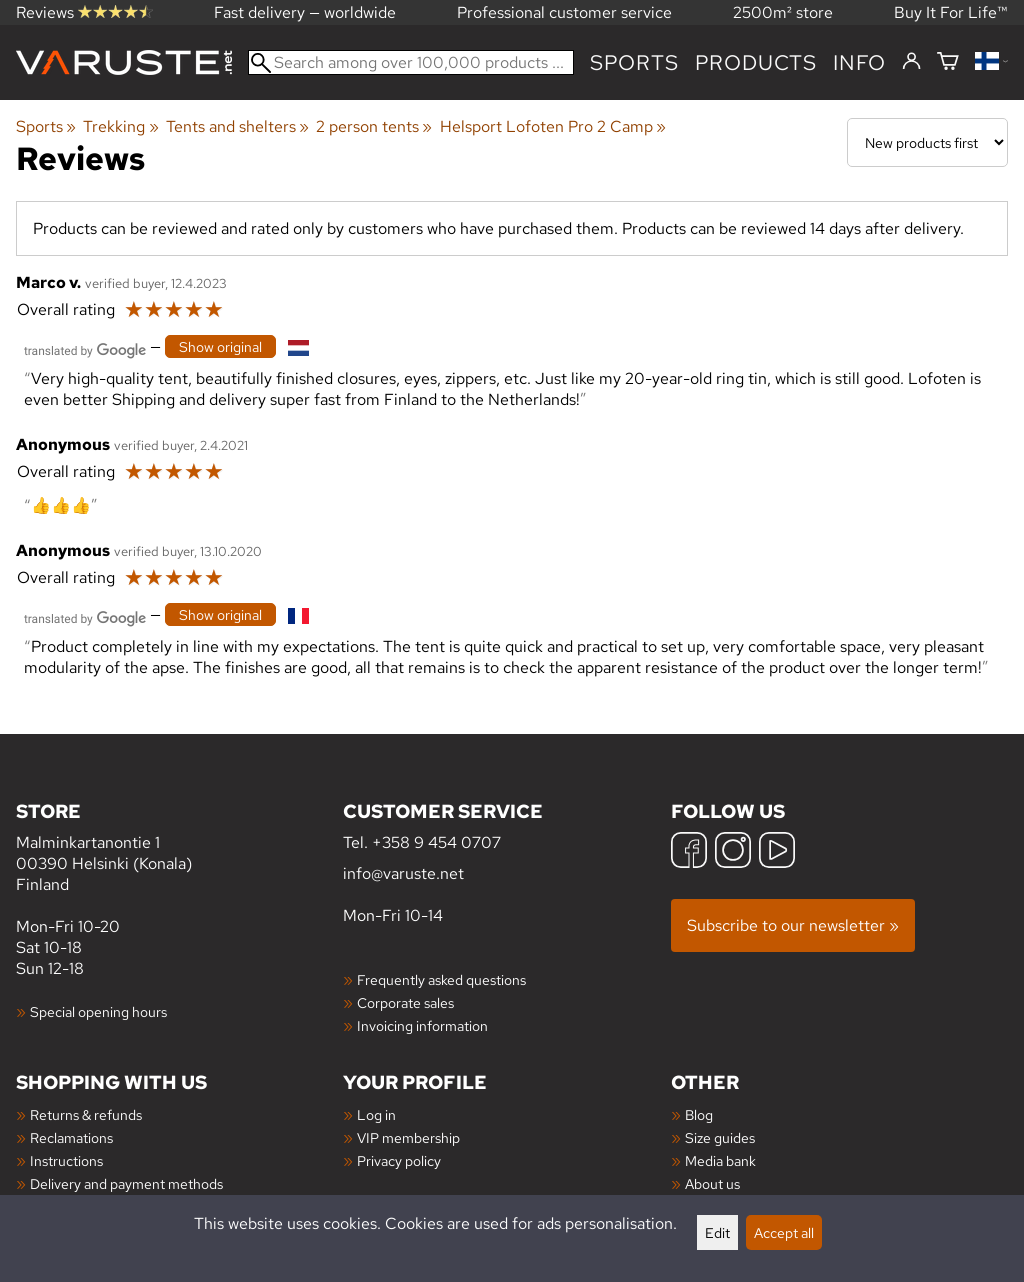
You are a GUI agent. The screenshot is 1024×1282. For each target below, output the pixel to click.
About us (712, 1183)
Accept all (784, 1232)
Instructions (66, 1160)
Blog (699, 1114)
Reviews (84, 12)
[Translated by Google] (85, 348)
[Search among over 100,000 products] (411, 62)
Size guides (720, 1137)
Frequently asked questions (441, 979)
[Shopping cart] (948, 62)
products (756, 62)
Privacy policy (399, 1160)
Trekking (120, 126)
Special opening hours (98, 1011)
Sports (634, 62)
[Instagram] (733, 852)
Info (859, 62)
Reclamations (71, 1137)
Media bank (720, 1160)
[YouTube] (777, 852)
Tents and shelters (237, 126)
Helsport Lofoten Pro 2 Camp (553, 126)
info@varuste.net (403, 873)
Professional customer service (564, 12)
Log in (376, 1114)
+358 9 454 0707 (436, 842)
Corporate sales (405, 1002)
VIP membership (408, 1137)
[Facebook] (689, 852)
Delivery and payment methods (126, 1183)
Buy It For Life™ (951, 12)
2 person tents (374, 126)
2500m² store (783, 12)
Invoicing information (422, 1025)
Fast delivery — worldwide (305, 12)
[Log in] (911, 62)
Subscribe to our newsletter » (793, 925)
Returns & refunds (86, 1114)
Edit (717, 1232)
